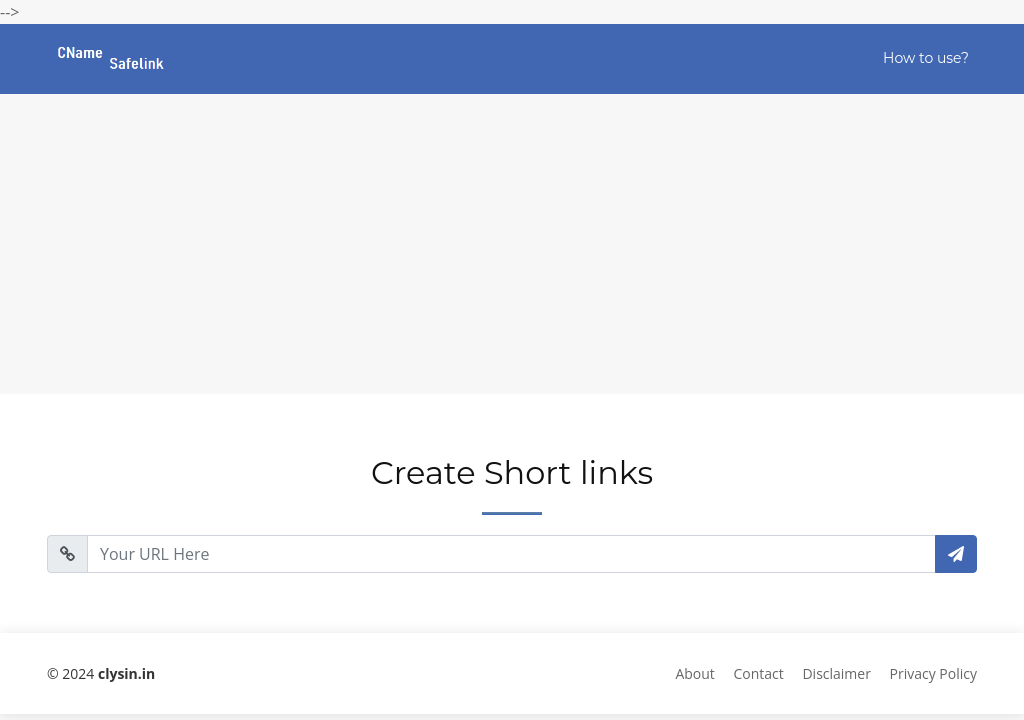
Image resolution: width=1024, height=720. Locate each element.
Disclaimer (836, 673)
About (694, 673)
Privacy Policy (933, 673)
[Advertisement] (512, 244)
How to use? (926, 58)
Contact (759, 673)
